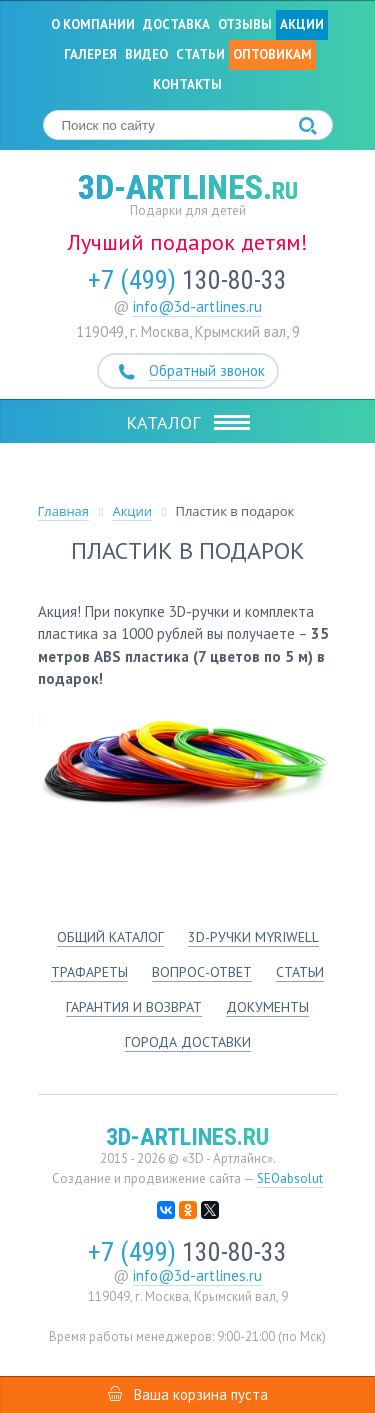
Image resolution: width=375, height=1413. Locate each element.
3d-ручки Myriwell (253, 937)
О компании (93, 24)
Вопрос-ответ (202, 972)
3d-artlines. (188, 187)
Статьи (200, 54)
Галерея (90, 54)
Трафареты (89, 972)
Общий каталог (110, 937)
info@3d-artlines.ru (197, 306)
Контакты (187, 84)
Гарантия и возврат (134, 1007)
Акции (302, 24)
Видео (146, 54)
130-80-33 (187, 280)
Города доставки (188, 1042)
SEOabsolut (290, 1178)
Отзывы (245, 24)
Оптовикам (272, 54)
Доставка (176, 24)
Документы (267, 1007)
